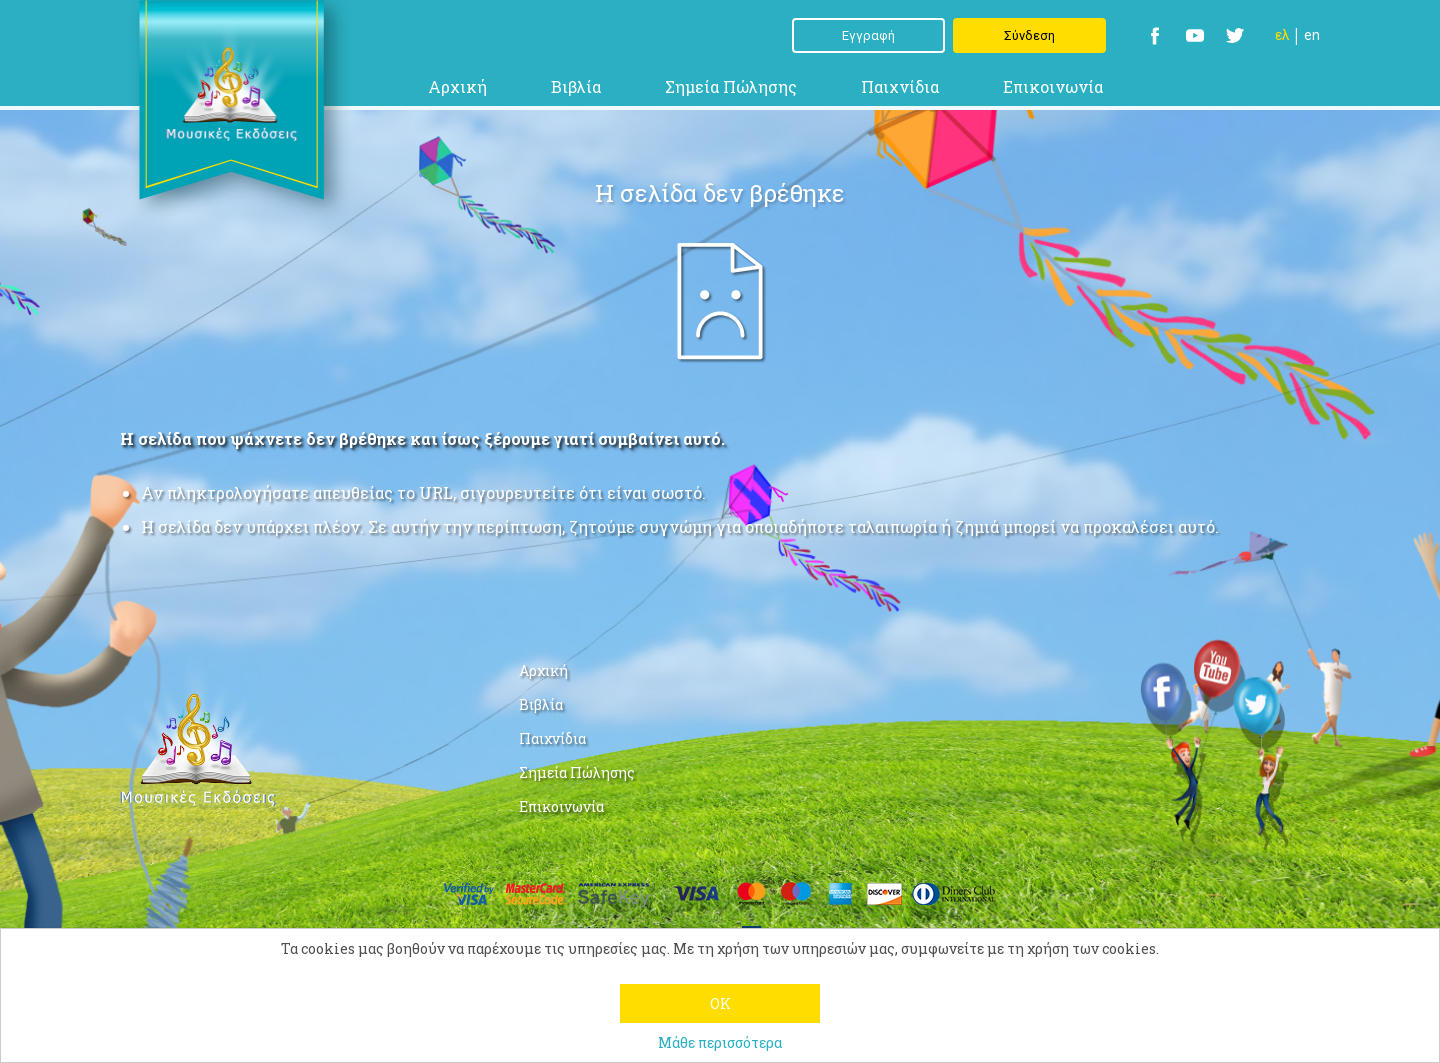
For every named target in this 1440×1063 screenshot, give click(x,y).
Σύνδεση (1029, 35)
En (1312, 35)
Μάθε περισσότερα (720, 1042)
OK (720, 1003)
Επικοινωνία (1053, 86)
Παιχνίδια (900, 86)
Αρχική (457, 86)
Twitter (1235, 36)
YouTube (1195, 36)
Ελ (1282, 35)
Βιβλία (576, 86)
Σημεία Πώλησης (731, 86)
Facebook (1155, 36)
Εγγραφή (868, 35)
